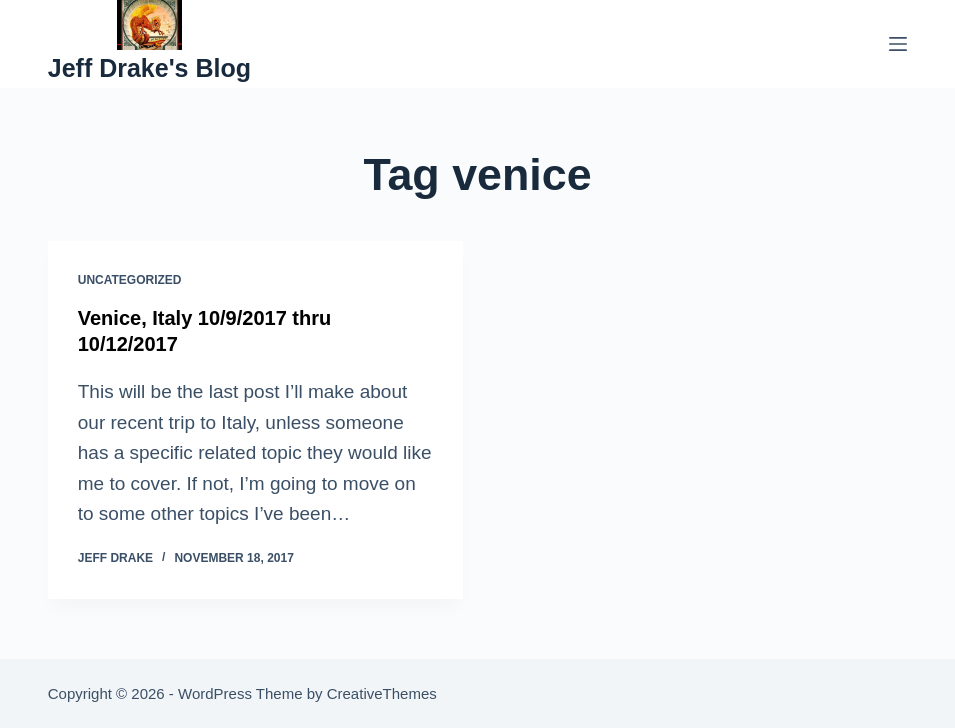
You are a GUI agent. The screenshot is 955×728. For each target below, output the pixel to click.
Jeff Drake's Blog (149, 68)
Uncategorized (130, 280)
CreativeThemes (382, 693)
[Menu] (898, 44)
